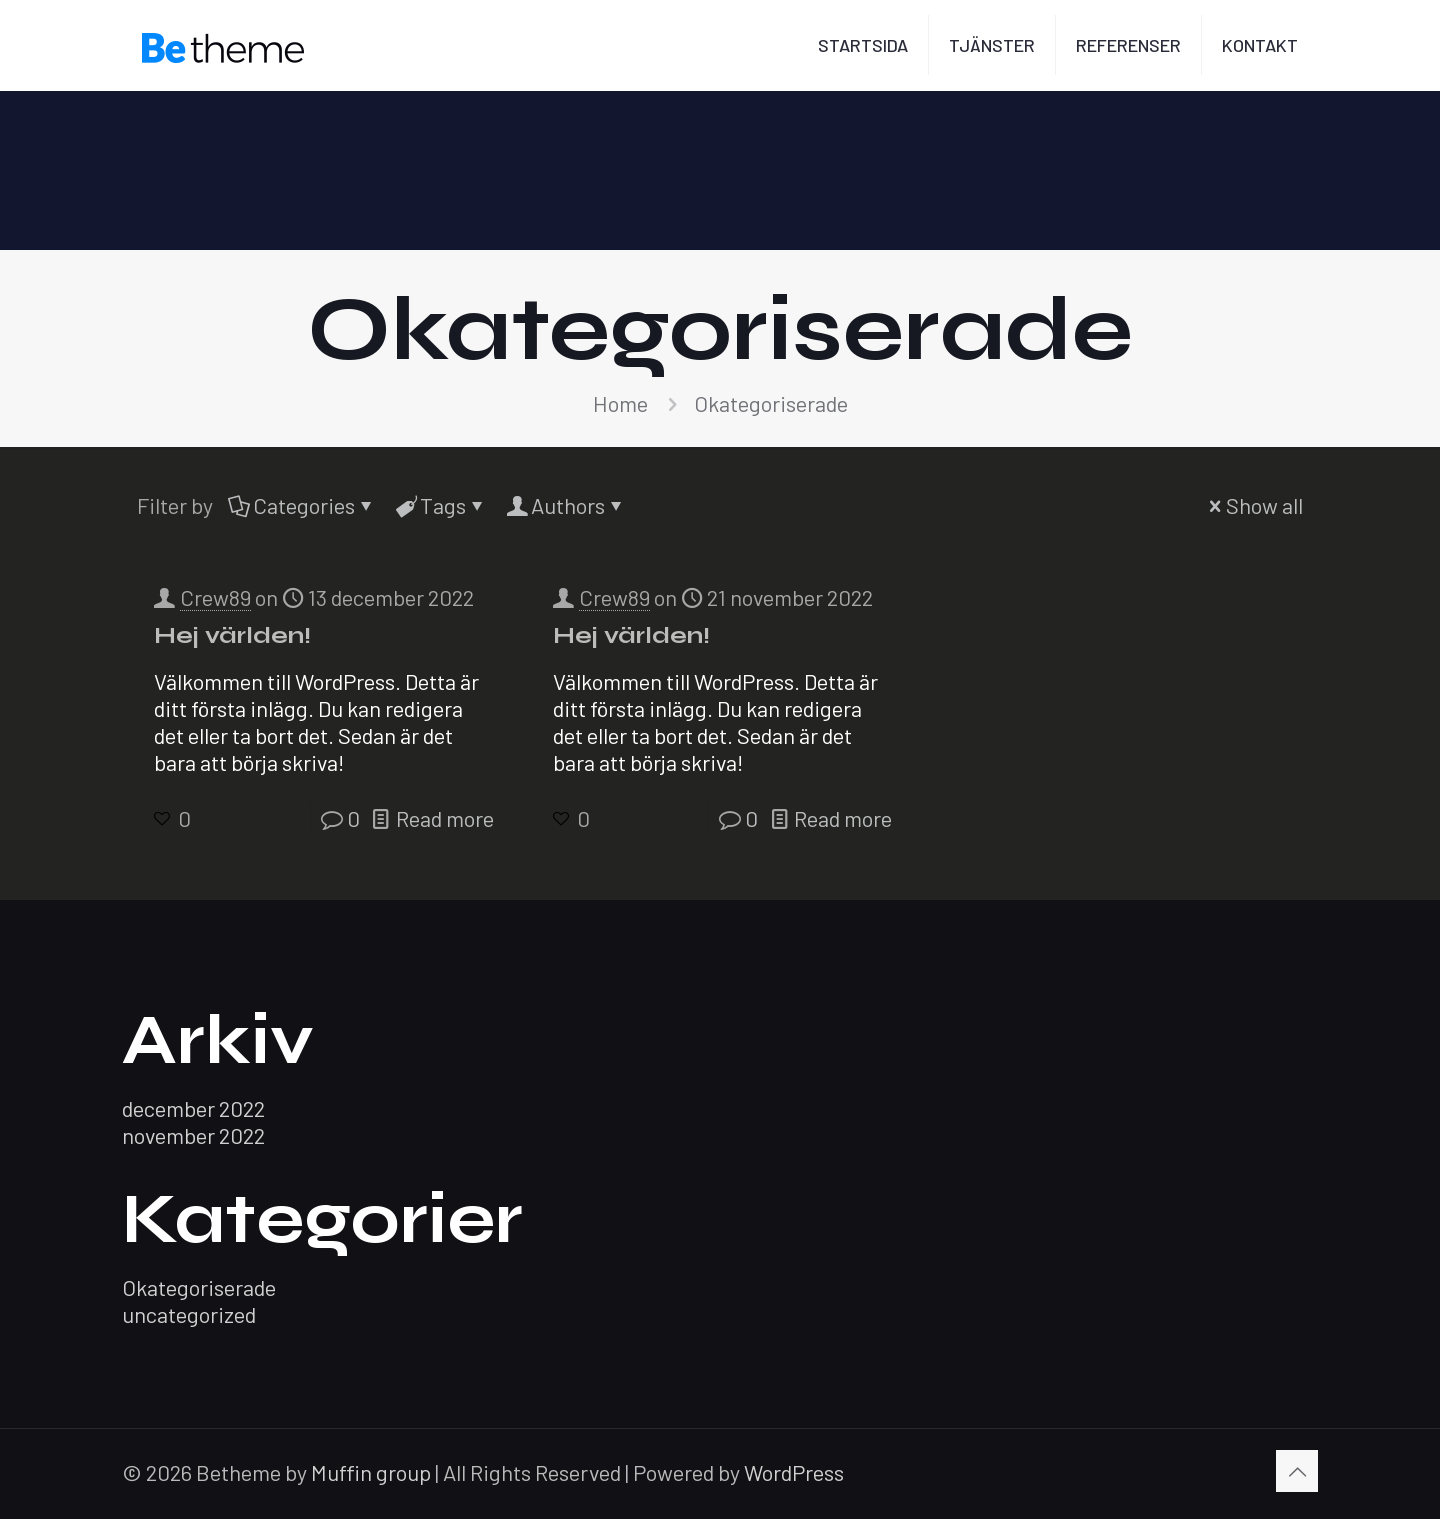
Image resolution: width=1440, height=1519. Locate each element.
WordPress (794, 1472)
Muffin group (371, 1472)
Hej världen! (232, 635)
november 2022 (193, 1135)
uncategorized (189, 1314)
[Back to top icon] (1297, 1471)
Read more (445, 818)
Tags (441, 505)
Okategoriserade (199, 1287)
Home (620, 403)
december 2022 (193, 1108)
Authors (566, 505)
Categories (302, 505)
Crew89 (215, 597)
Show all (1253, 505)
